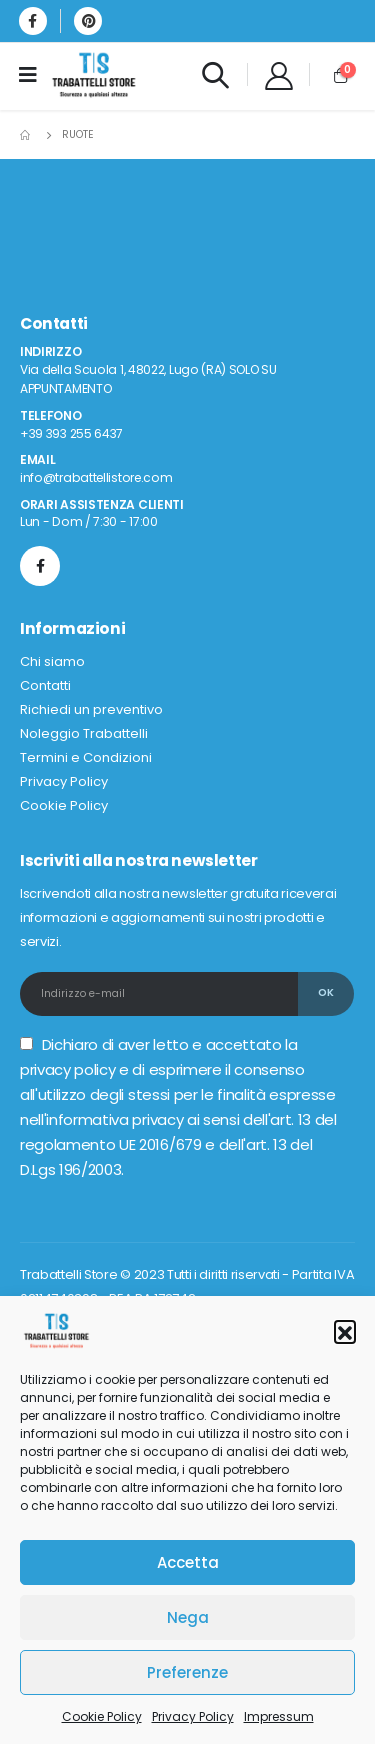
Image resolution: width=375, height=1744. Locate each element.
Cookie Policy (102, 1716)
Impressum (279, 1716)
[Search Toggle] (215, 75)
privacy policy (67, 1069)
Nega (188, 1617)
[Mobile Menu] (34, 75)
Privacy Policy (193, 1716)
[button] (345, 1331)
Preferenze (187, 1672)
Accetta (188, 1562)
